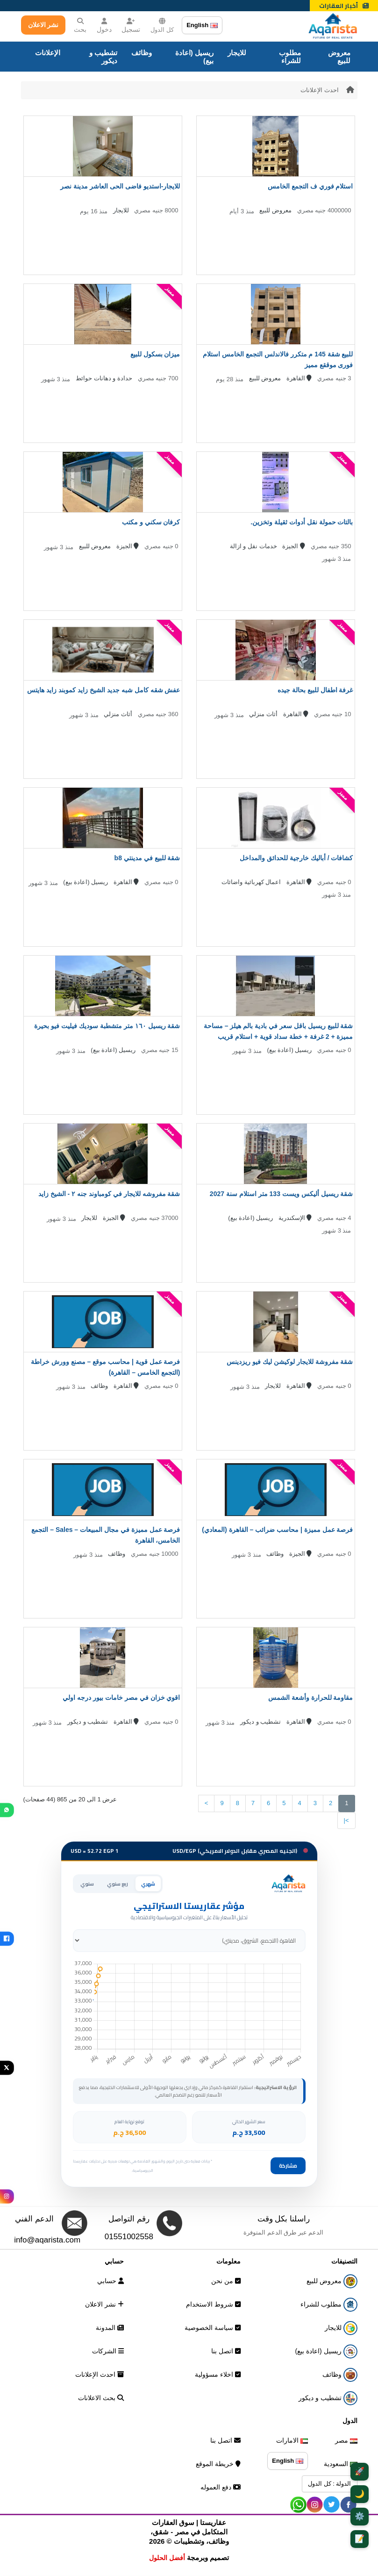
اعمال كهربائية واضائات (251, 881)
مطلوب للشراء (290, 57)
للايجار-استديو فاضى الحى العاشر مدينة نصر (120, 186)
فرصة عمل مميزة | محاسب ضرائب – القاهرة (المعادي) (277, 1529)
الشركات (108, 2351)
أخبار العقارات (344, 5)
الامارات (292, 2440)
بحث (80, 25)
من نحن (226, 2281)
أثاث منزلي (263, 714)
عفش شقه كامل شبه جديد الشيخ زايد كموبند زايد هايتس (103, 690)
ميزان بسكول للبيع (155, 354)
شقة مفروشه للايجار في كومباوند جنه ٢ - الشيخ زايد (109, 1193)
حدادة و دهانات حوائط (104, 378)
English (202, 25)
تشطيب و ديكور (103, 57)
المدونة (110, 2327)
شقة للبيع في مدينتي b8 (147, 858)
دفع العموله (220, 2487)
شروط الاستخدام (213, 2304)
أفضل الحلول (167, 2557)
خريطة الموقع (218, 2463)
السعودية (340, 2463)
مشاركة (288, 2165)
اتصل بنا (226, 2351)
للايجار (237, 53)
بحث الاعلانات (101, 2398)
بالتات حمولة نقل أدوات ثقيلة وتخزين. (301, 522)
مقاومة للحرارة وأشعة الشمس (310, 1697)
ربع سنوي (117, 1883)
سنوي (87, 1883)
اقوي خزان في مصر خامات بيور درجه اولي (121, 1697)
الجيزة (293, 546)
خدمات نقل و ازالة (253, 546)
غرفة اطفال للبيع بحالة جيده (315, 690)
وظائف (141, 53)
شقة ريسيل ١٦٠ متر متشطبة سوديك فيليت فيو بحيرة (107, 1026)
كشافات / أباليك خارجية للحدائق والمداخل (296, 858)
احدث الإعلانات (319, 90)
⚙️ (359, 2516)
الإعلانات (47, 53)
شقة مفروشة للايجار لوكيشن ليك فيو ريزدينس (290, 1361)
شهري (148, 1883)
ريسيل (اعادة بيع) (194, 57)
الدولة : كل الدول (329, 2483)
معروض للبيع (339, 57)
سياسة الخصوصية (213, 2327)
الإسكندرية (295, 1217)
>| (346, 1820)
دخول (104, 25)
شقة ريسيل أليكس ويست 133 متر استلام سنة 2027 (281, 1193)
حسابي (110, 2281)
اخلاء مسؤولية (218, 2374)
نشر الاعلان (43, 25)
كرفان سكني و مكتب (151, 522)
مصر (346, 2440)
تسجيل (130, 25)
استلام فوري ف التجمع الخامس (310, 186)
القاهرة (299, 378)
